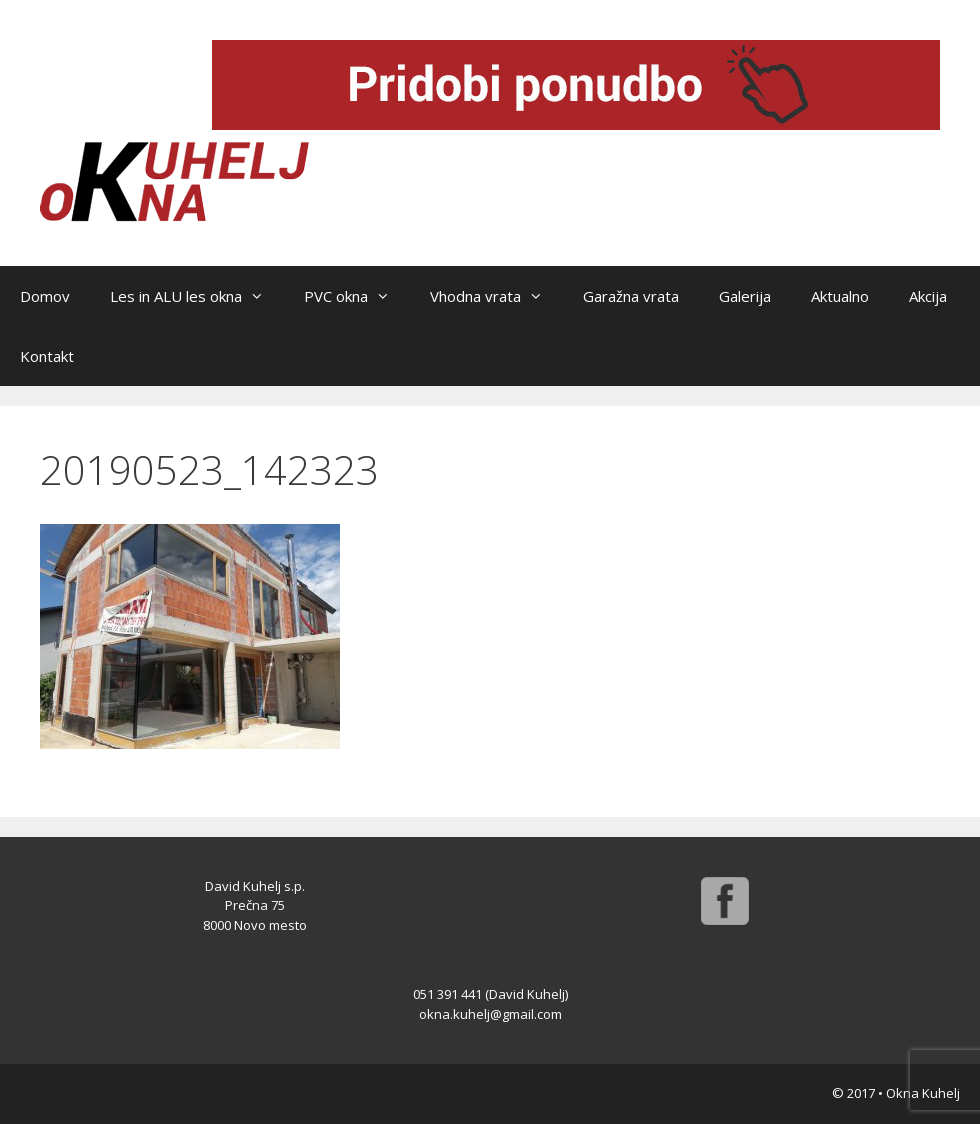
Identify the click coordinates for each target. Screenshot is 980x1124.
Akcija (928, 296)
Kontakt (47, 356)
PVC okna (357, 296)
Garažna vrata (631, 296)
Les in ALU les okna (197, 296)
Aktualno (840, 296)
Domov (45, 296)
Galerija (745, 296)
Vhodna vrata (496, 296)
